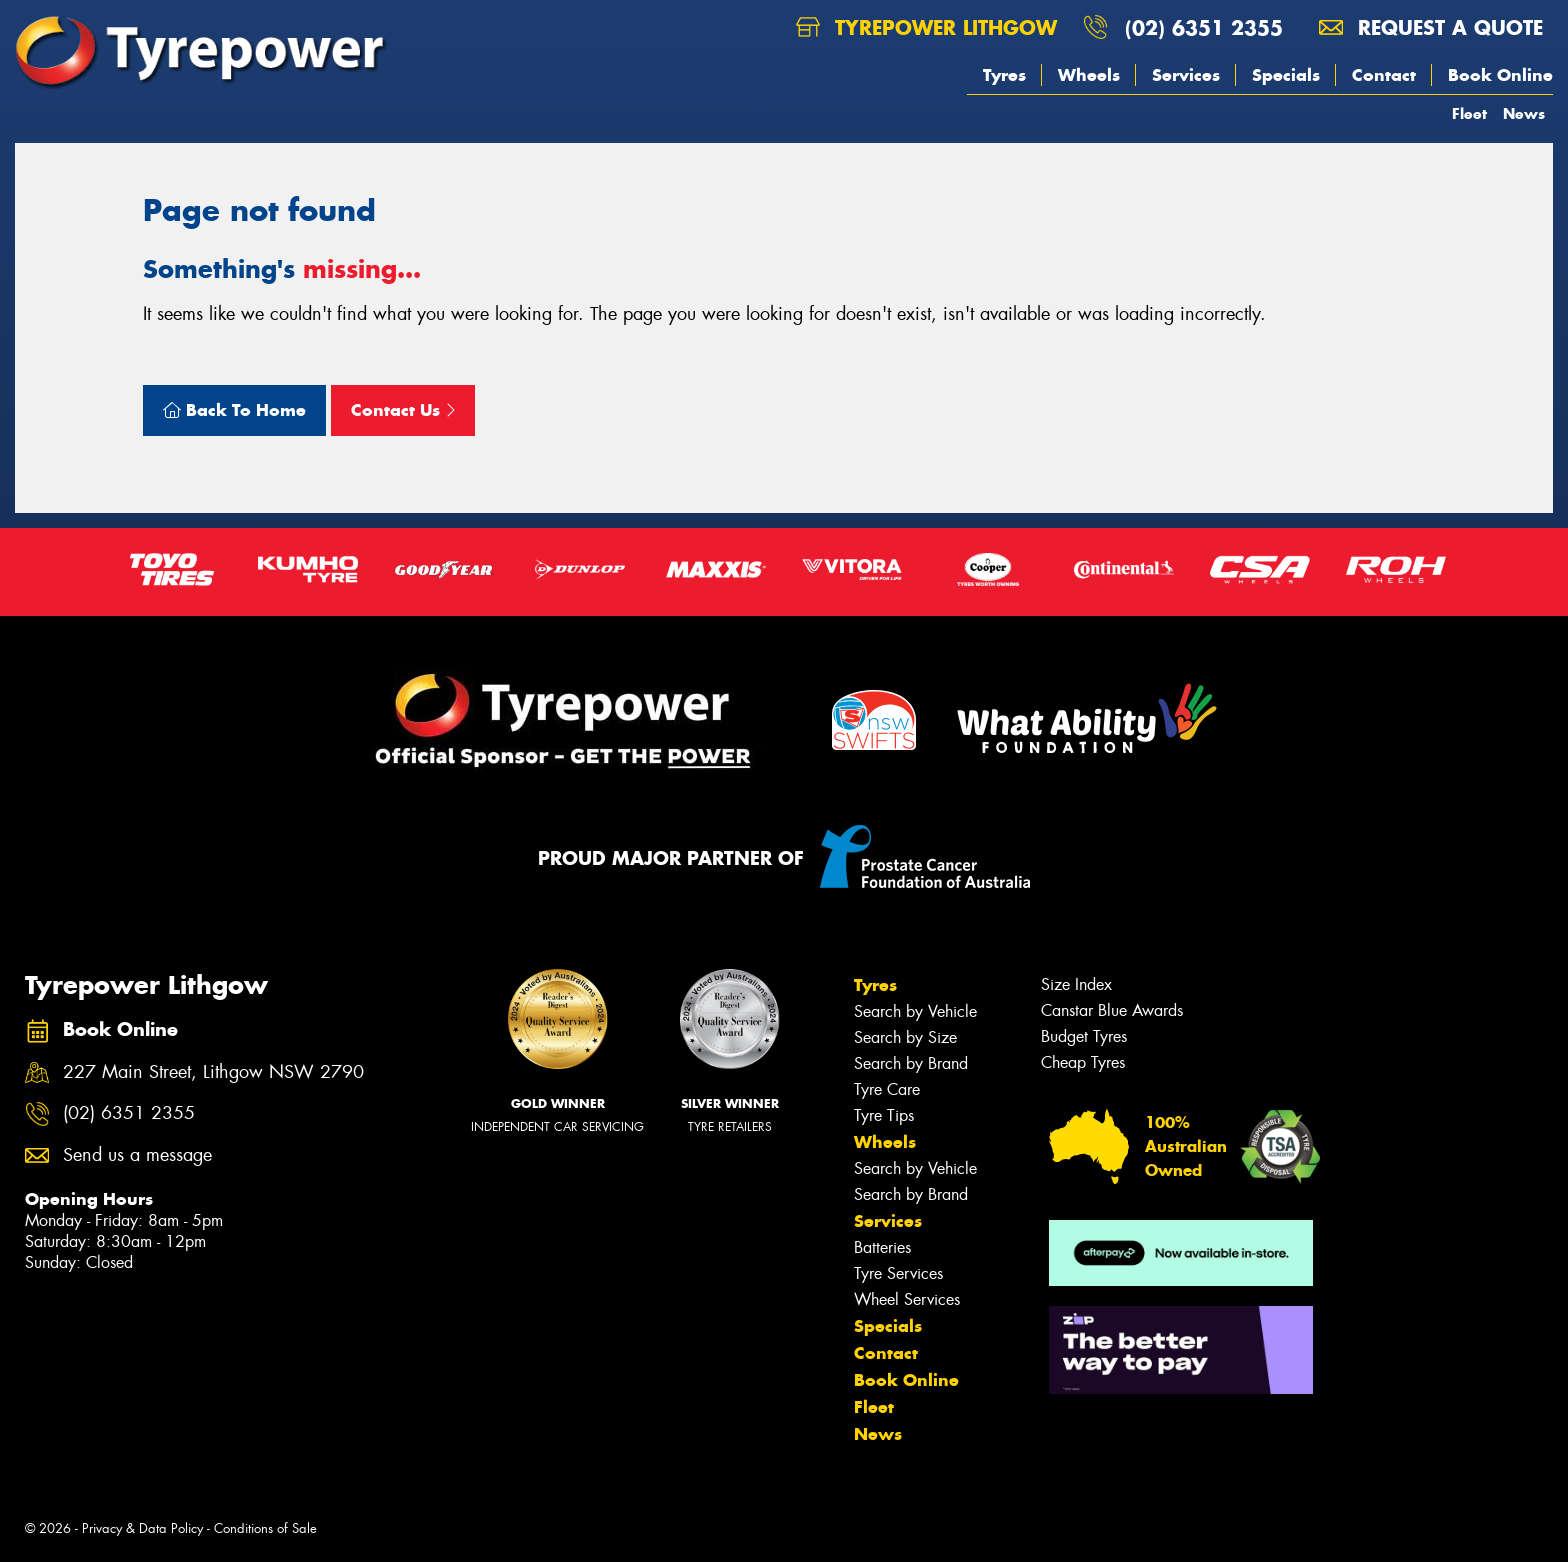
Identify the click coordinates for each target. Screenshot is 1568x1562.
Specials (1286, 75)
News (1524, 113)
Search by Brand (911, 1063)
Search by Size (905, 1037)
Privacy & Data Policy (142, 1528)
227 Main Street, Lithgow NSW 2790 (213, 1072)
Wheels (1089, 75)
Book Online (1500, 75)
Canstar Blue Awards (1112, 1010)
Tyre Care (887, 1089)
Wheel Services (907, 1299)
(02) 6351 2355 (1204, 27)
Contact (1384, 75)
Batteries (882, 1247)
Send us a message (137, 1155)
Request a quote (1431, 27)
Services (1186, 75)
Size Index (1076, 984)
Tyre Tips (884, 1115)
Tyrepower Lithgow (926, 27)
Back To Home (234, 410)
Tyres (1004, 75)
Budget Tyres (1084, 1036)
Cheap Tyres (1083, 1062)
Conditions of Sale (265, 1528)
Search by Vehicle (915, 1011)
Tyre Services (898, 1273)
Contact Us (403, 410)
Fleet (1469, 113)
